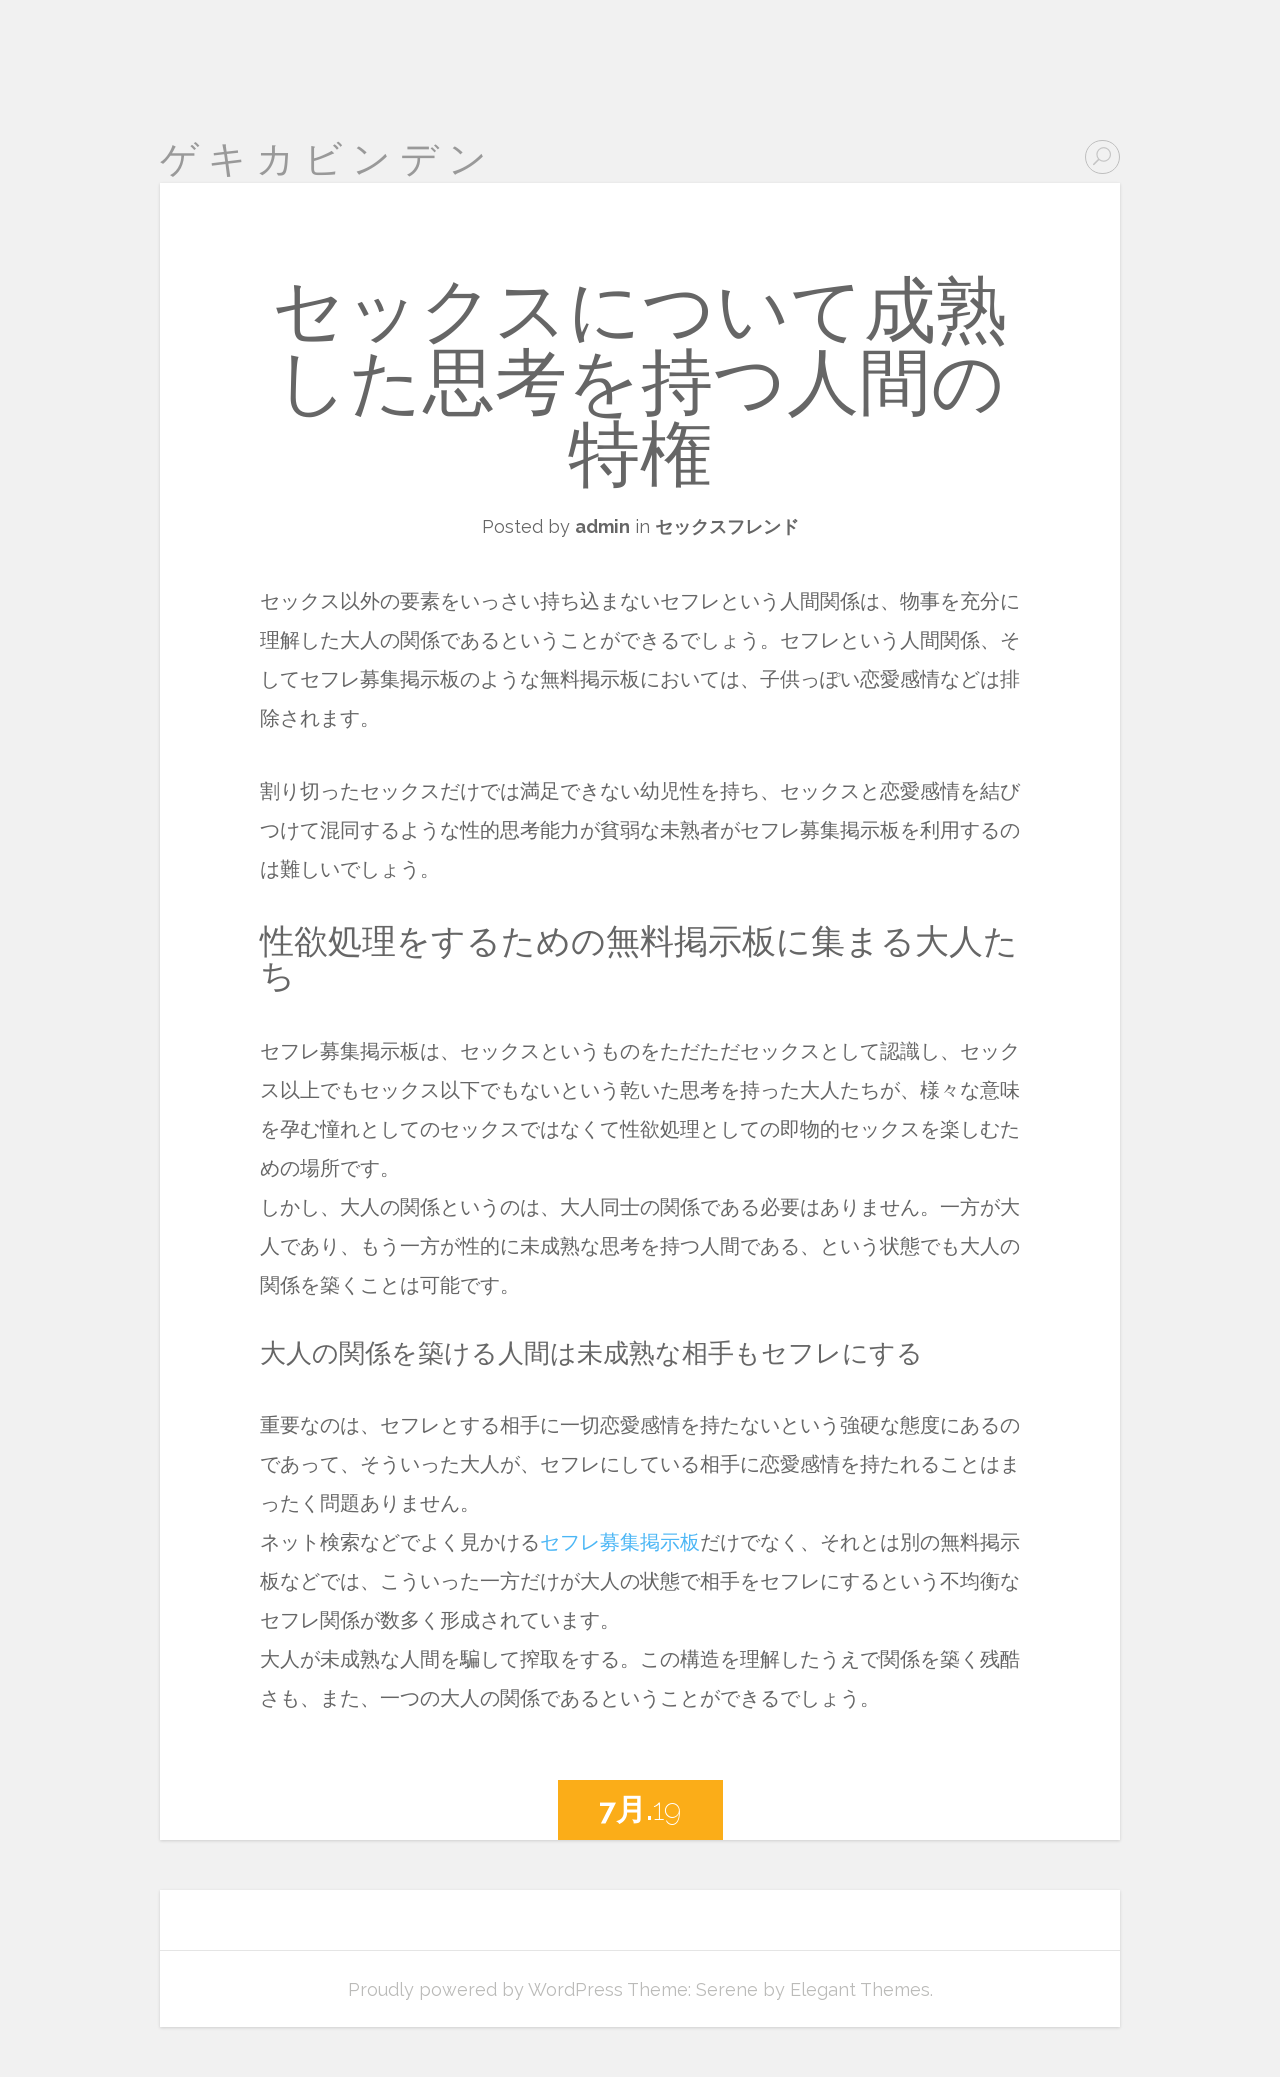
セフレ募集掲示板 (620, 1542)
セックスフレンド (727, 526)
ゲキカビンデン (328, 158)
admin (602, 526)
